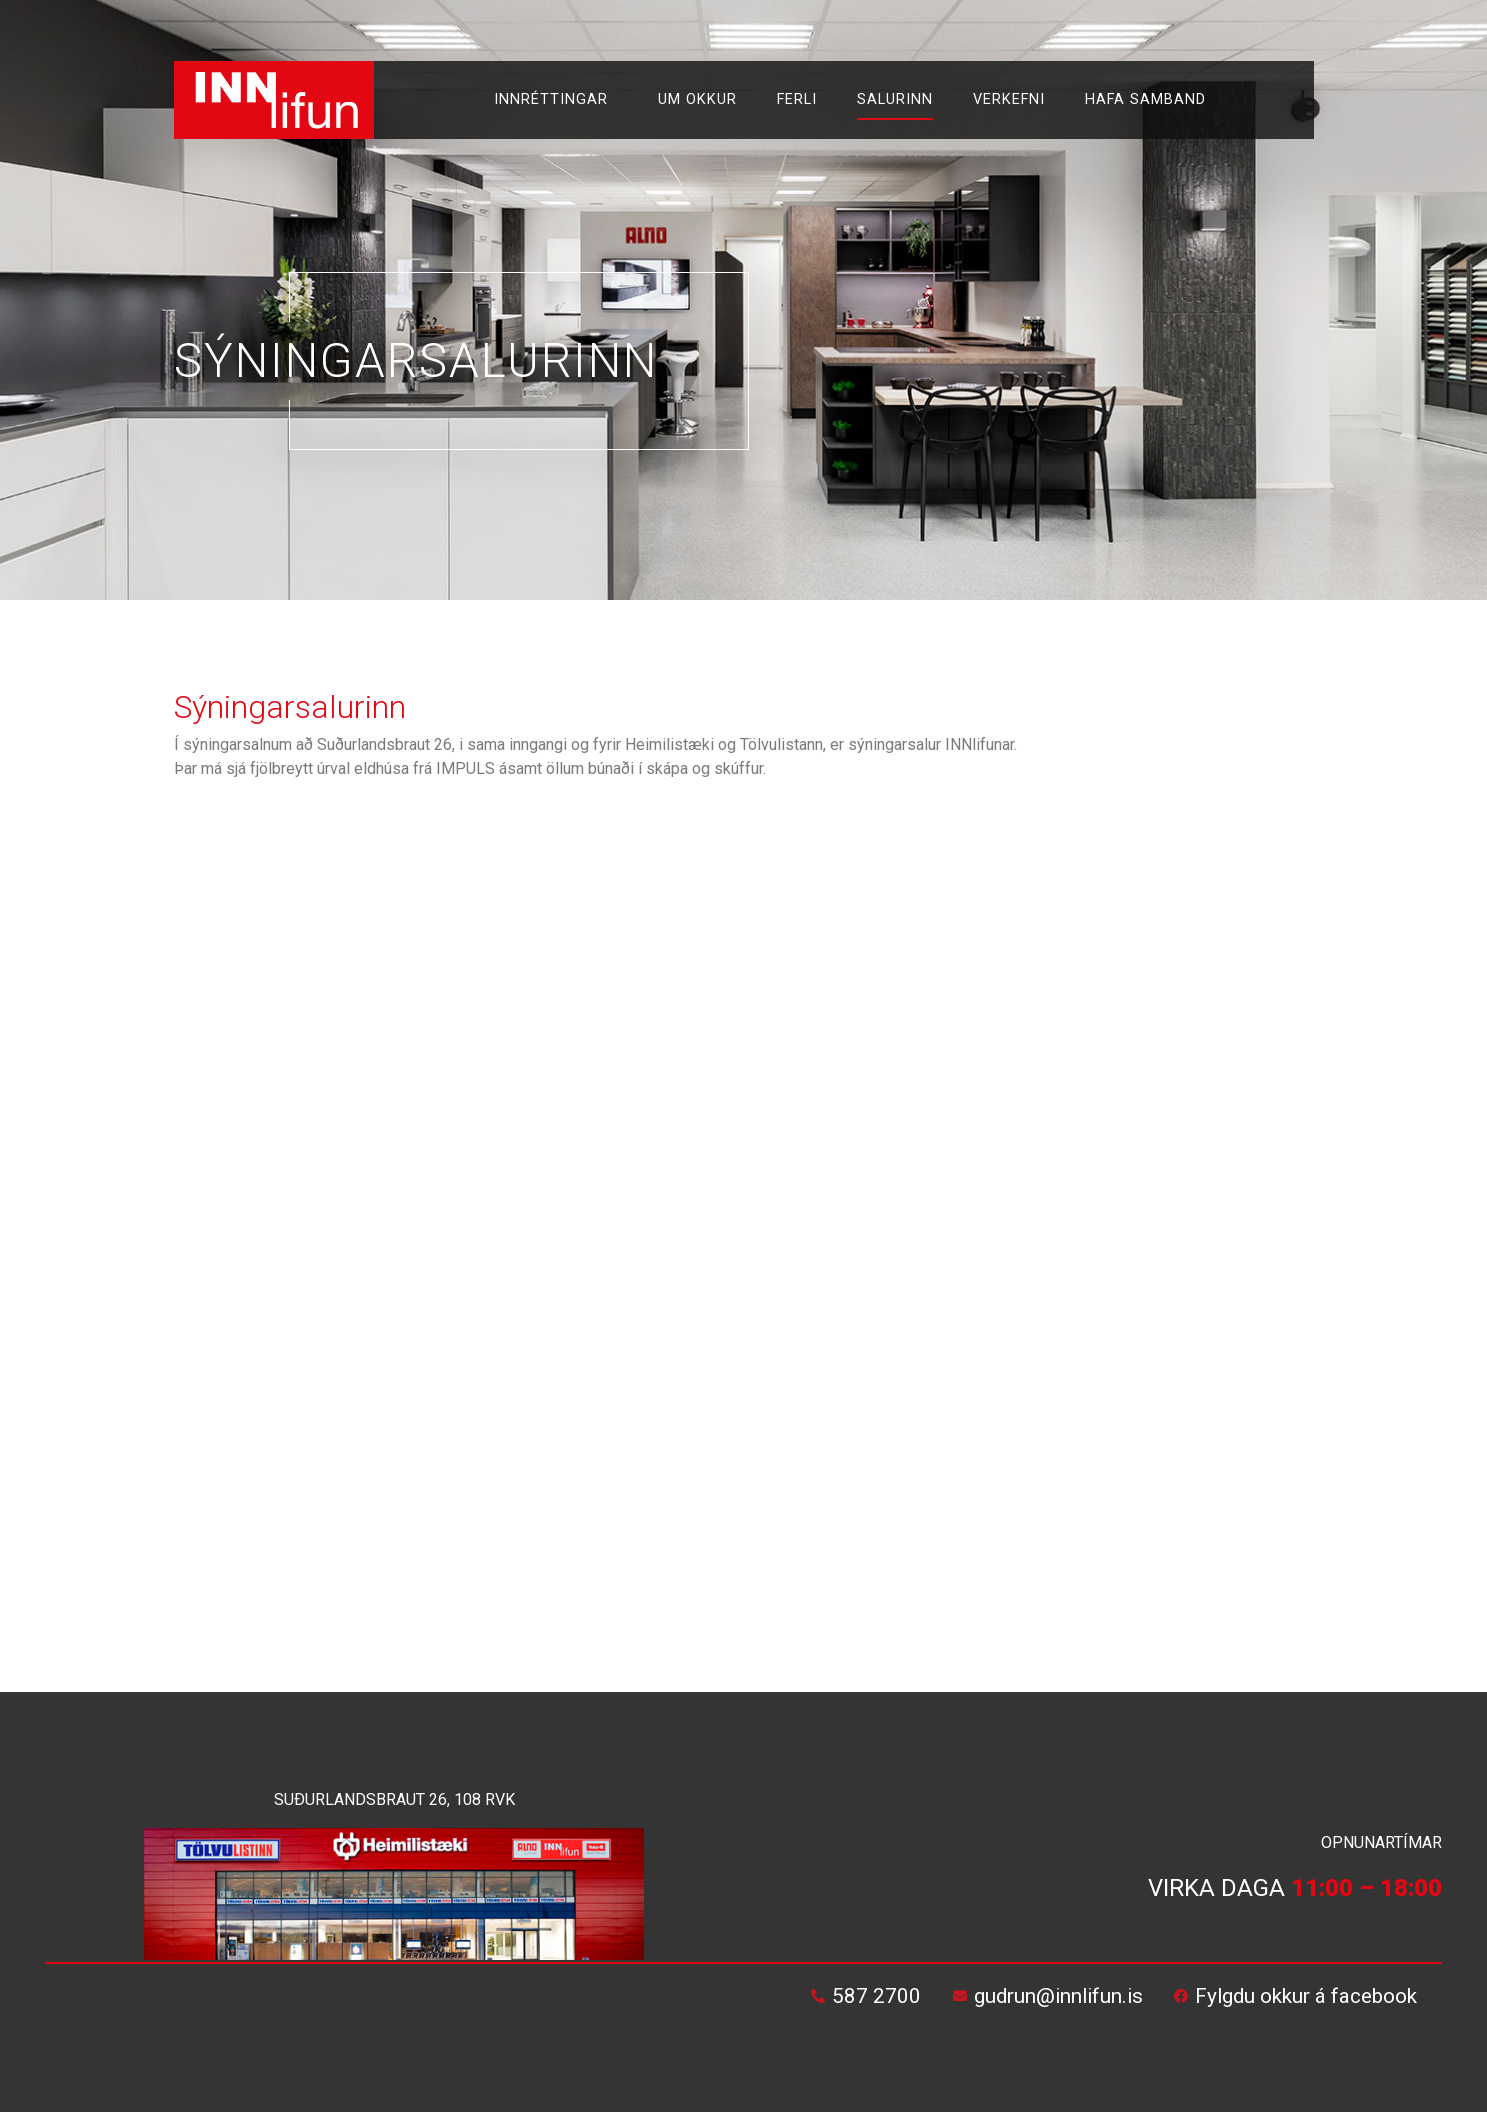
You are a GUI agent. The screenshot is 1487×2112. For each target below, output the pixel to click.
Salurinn (895, 99)
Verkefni (1009, 99)
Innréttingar (556, 100)
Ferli (797, 99)
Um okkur (697, 99)
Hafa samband (1145, 99)
